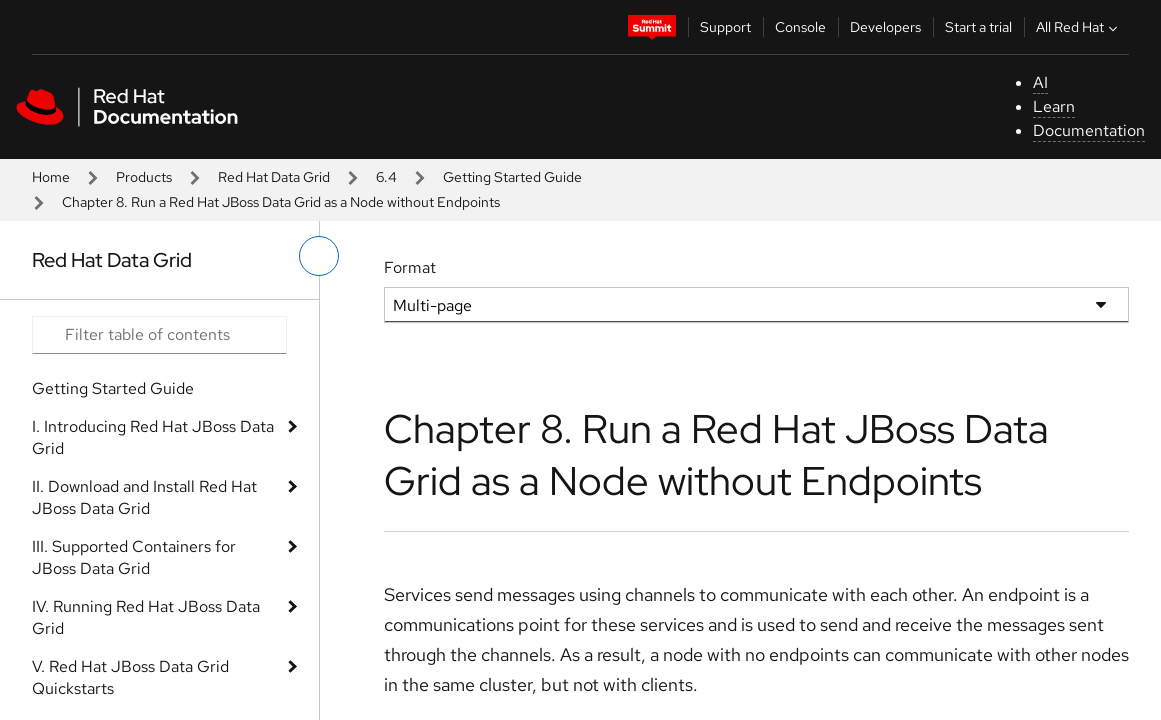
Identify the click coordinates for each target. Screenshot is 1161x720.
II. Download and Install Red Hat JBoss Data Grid (144, 497)
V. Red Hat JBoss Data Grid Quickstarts (130, 677)
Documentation (1089, 130)
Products (144, 177)
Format (410, 267)
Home (51, 177)
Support (725, 27)
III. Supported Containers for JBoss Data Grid (134, 557)
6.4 (386, 177)
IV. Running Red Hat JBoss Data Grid (146, 617)
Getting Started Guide (512, 177)
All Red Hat (1079, 27)
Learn (1054, 106)
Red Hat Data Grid (274, 177)
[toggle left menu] (319, 256)
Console (800, 27)
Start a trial (978, 27)
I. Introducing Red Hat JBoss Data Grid (153, 437)
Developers (885, 27)
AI (1040, 82)
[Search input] (159, 335)
